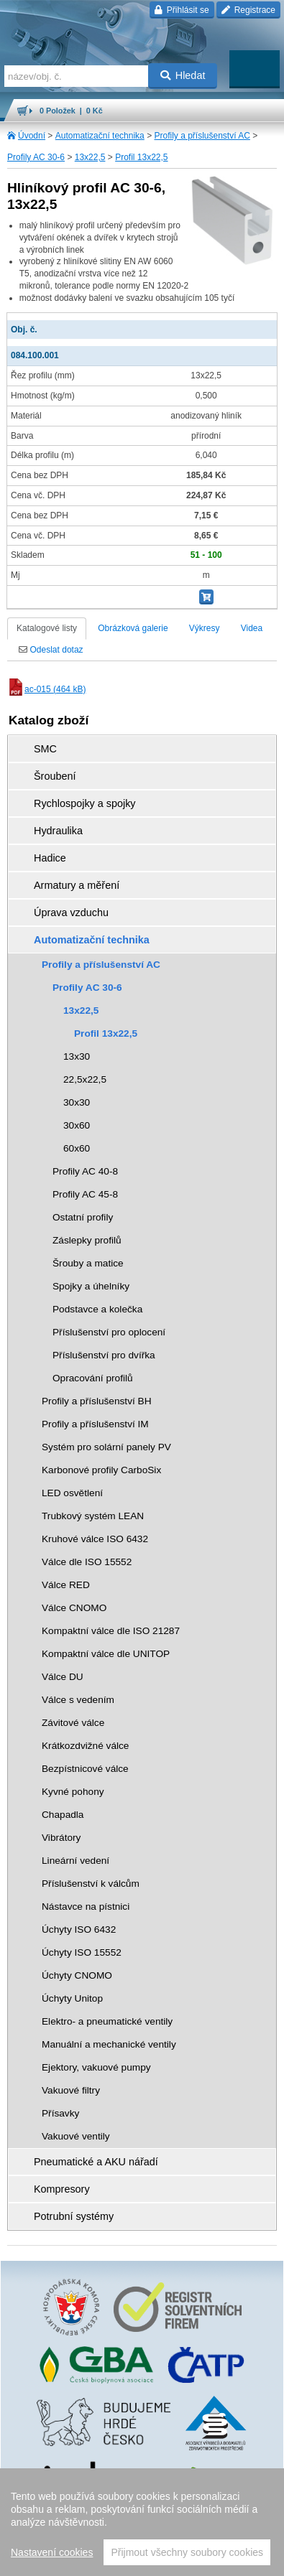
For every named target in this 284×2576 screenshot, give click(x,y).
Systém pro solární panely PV (106, 1447)
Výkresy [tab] (204, 628)
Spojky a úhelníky (90, 1286)
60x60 (76, 1148)
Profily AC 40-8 (85, 1171)
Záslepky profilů (87, 1240)
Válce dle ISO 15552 (87, 1562)
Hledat (183, 75)
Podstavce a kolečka (97, 1309)
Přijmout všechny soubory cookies (187, 2552)
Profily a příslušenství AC (201, 136)
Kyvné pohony (73, 1791)
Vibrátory (61, 1837)
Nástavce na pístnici (85, 1906)
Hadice (50, 858)
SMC (45, 749)
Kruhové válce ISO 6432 (95, 1539)
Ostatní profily (82, 1217)
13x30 (76, 1056)
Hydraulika (58, 830)
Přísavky (60, 2113)
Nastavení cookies (52, 2552)
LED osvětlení (72, 1493)
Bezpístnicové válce (85, 1768)
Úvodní (31, 136)
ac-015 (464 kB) (46, 689)
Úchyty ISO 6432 (79, 1929)
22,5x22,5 (84, 1079)
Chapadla (62, 1814)
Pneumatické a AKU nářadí (96, 2161)
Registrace (248, 10)
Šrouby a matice (88, 1263)
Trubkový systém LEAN (93, 1516)
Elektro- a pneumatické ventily (107, 2021)
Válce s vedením (78, 1699)
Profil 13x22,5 (141, 157)
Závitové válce (73, 1722)
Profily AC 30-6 (36, 157)
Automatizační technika (100, 136)
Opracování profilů (92, 1378)
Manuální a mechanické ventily (109, 2044)
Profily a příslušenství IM (95, 1424)
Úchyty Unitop (72, 1998)
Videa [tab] (251, 628)
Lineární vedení (75, 1860)
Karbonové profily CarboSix (101, 1470)
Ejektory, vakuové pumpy (96, 2067)
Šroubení (54, 776)
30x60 (76, 1125)
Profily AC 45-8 (85, 1194)
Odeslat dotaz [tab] (51, 650)
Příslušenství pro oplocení (108, 1332)
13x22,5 (90, 157)
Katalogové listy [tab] (47, 628)
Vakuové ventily (76, 2136)
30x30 (76, 1102)
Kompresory (62, 2189)
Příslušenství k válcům (90, 1883)
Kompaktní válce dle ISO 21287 (111, 1630)
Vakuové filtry (71, 2090)
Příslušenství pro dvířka (103, 1355)
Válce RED (66, 1584)
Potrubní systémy (74, 2216)
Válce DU (62, 1676)
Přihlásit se (182, 10)
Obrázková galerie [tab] (133, 628)
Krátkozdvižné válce (85, 1745)
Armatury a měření (76, 885)
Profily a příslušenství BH (97, 1401)
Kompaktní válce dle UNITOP (106, 1653)
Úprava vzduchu (71, 912)
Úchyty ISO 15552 (82, 1952)
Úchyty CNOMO (77, 1975)
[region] (142, 2522)
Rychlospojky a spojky (85, 803)
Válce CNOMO (74, 1607)
